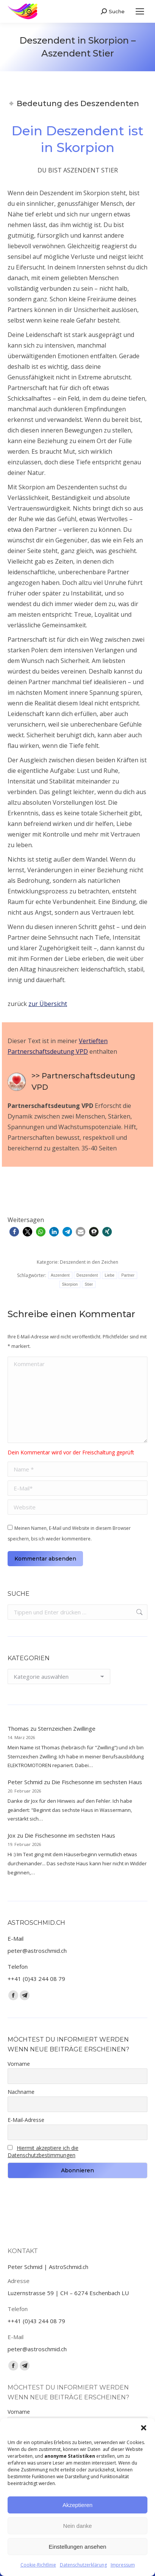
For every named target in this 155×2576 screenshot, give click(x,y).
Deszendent (87, 1275)
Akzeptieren (77, 2505)
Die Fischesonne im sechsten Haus (97, 1782)
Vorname (19, 2063)
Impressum (123, 2565)
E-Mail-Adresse (26, 2119)
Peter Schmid (25, 1782)
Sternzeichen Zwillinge (67, 1728)
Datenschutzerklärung (83, 2565)
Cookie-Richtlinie (38, 2565)
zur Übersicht (47, 1004)
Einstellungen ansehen (77, 2546)
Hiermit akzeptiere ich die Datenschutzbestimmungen (43, 2151)
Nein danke (77, 2526)
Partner (128, 1275)
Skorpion (70, 1284)
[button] (143, 2428)
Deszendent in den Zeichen (89, 1262)
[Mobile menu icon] (139, 11)
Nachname (21, 2091)
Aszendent (60, 1275)
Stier (89, 1284)
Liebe (109, 1275)
